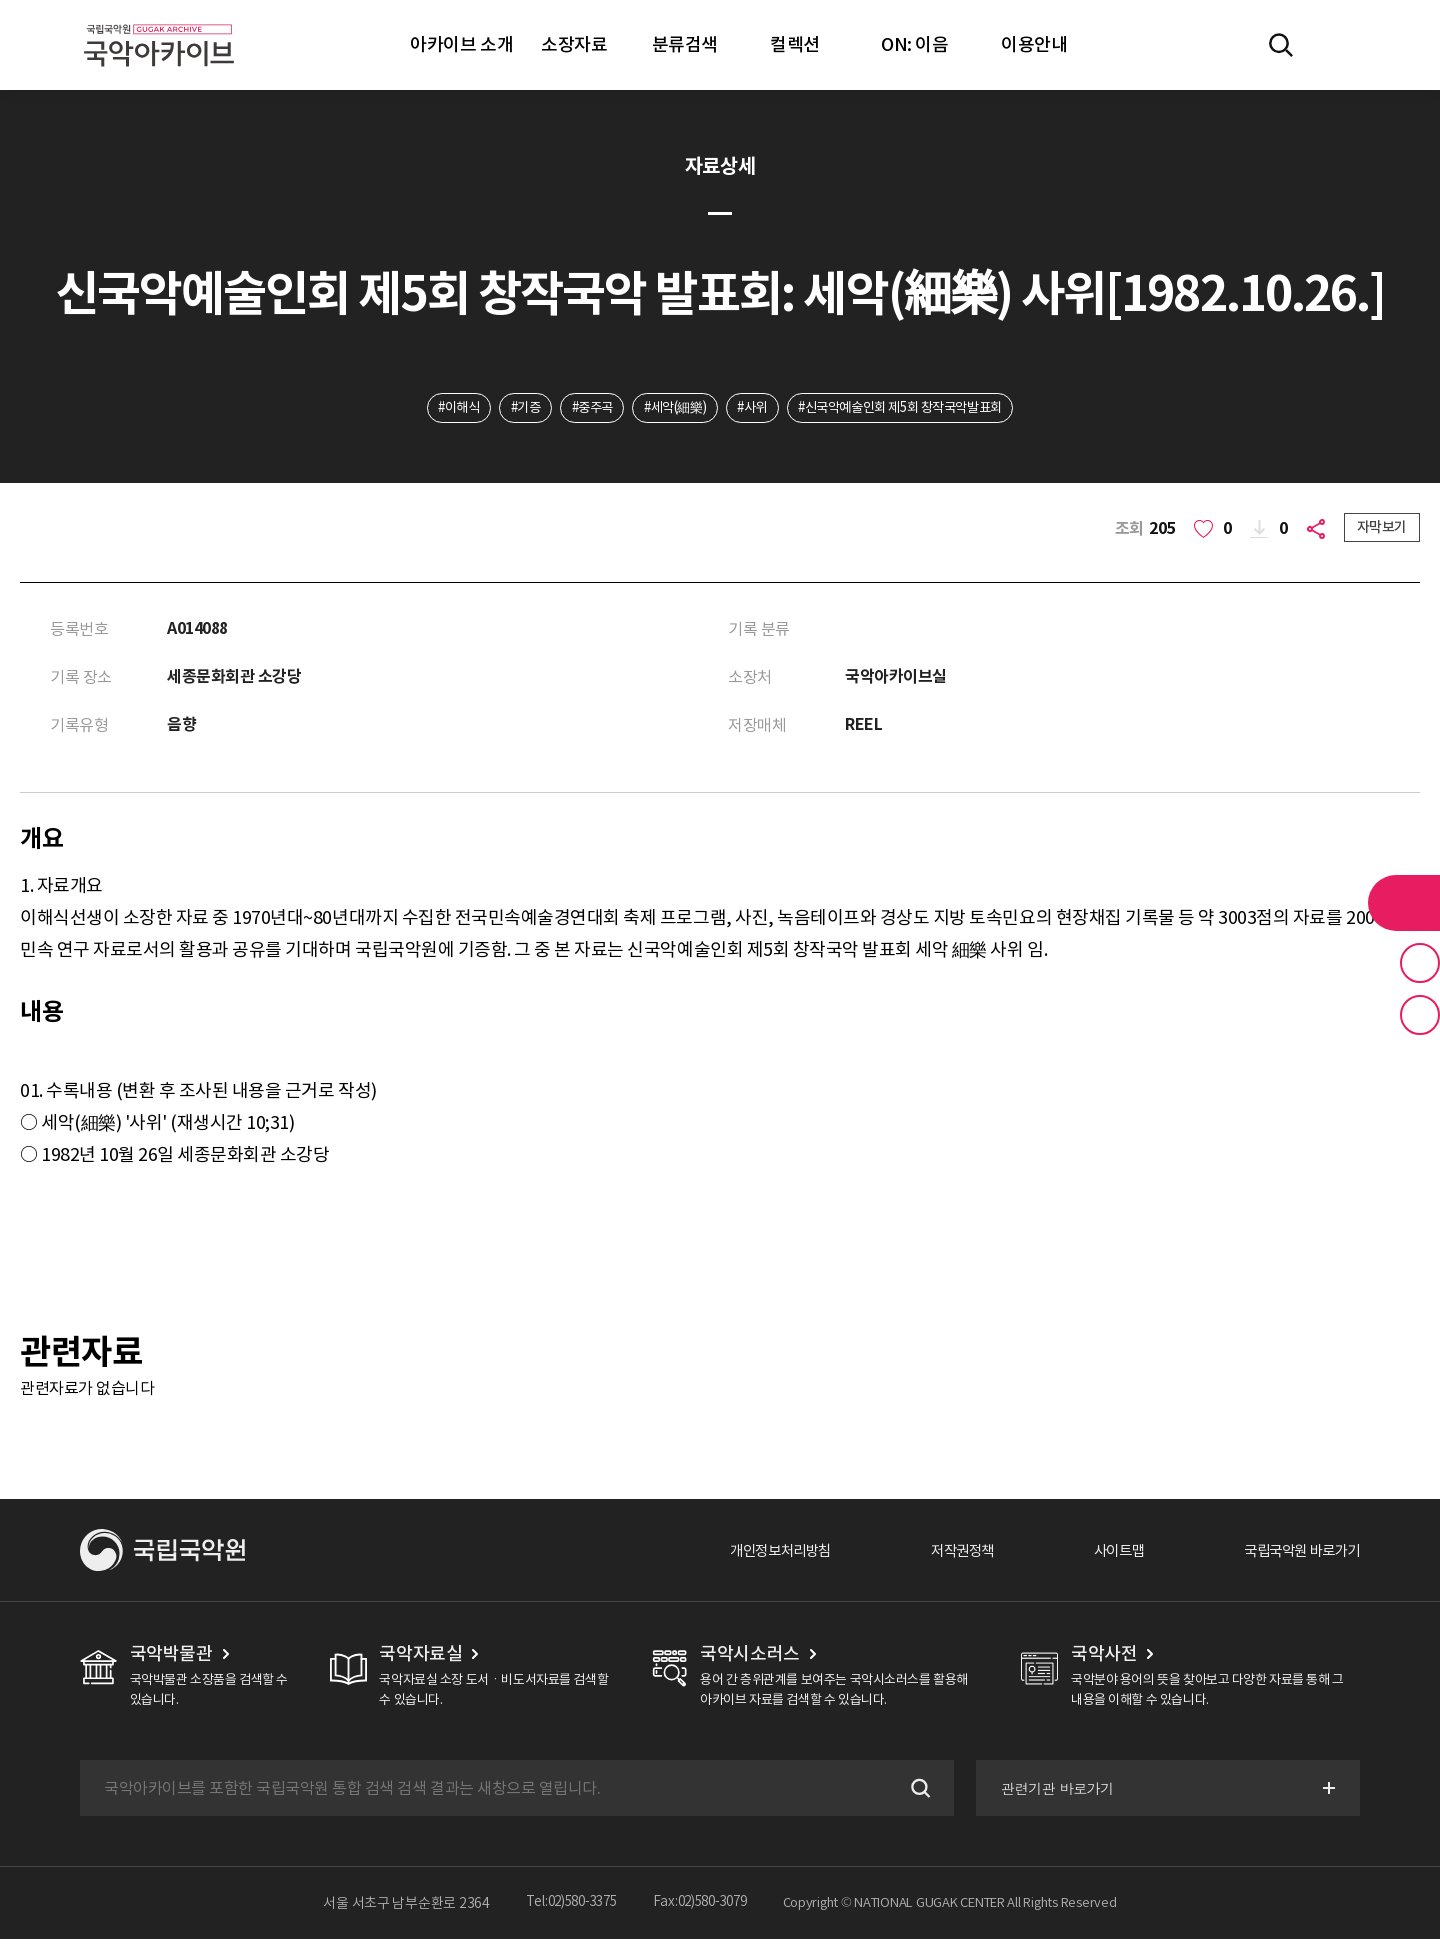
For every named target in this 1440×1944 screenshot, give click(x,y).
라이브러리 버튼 (1404, 903)
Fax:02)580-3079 (705, 1908)
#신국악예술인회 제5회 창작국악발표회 (917, 409)
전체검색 (1281, 45)
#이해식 (435, 409)
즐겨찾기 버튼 (1420, 963)
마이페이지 (1339, 45)
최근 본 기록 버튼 (1420, 1015)
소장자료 (574, 44)
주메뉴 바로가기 (0, 0)
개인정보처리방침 (737, 1555)
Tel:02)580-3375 (566, 1908)
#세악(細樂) (672, 409)
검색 (914, 1793)
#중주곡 (580, 409)
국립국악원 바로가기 (1293, 1555)
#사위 (756, 409)
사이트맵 (1097, 1555)
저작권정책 (931, 1555)
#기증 (508, 409)
